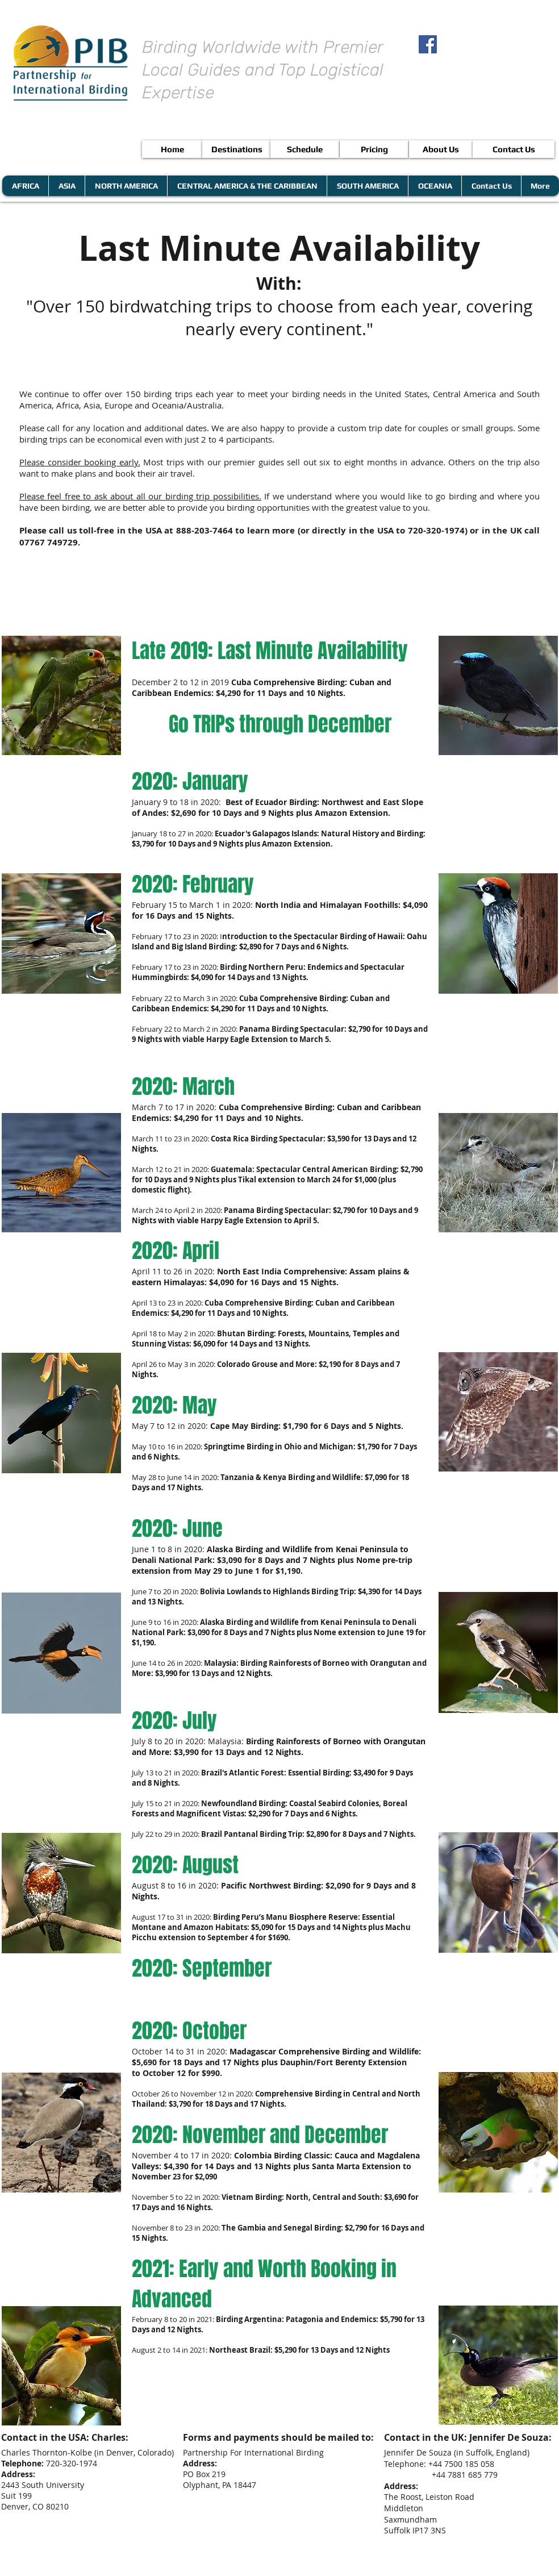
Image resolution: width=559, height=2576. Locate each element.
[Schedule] (304, 149)
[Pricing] (374, 149)
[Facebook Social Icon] (428, 44)
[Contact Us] (513, 149)
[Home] (172, 149)
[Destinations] (236, 149)
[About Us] (441, 149)
